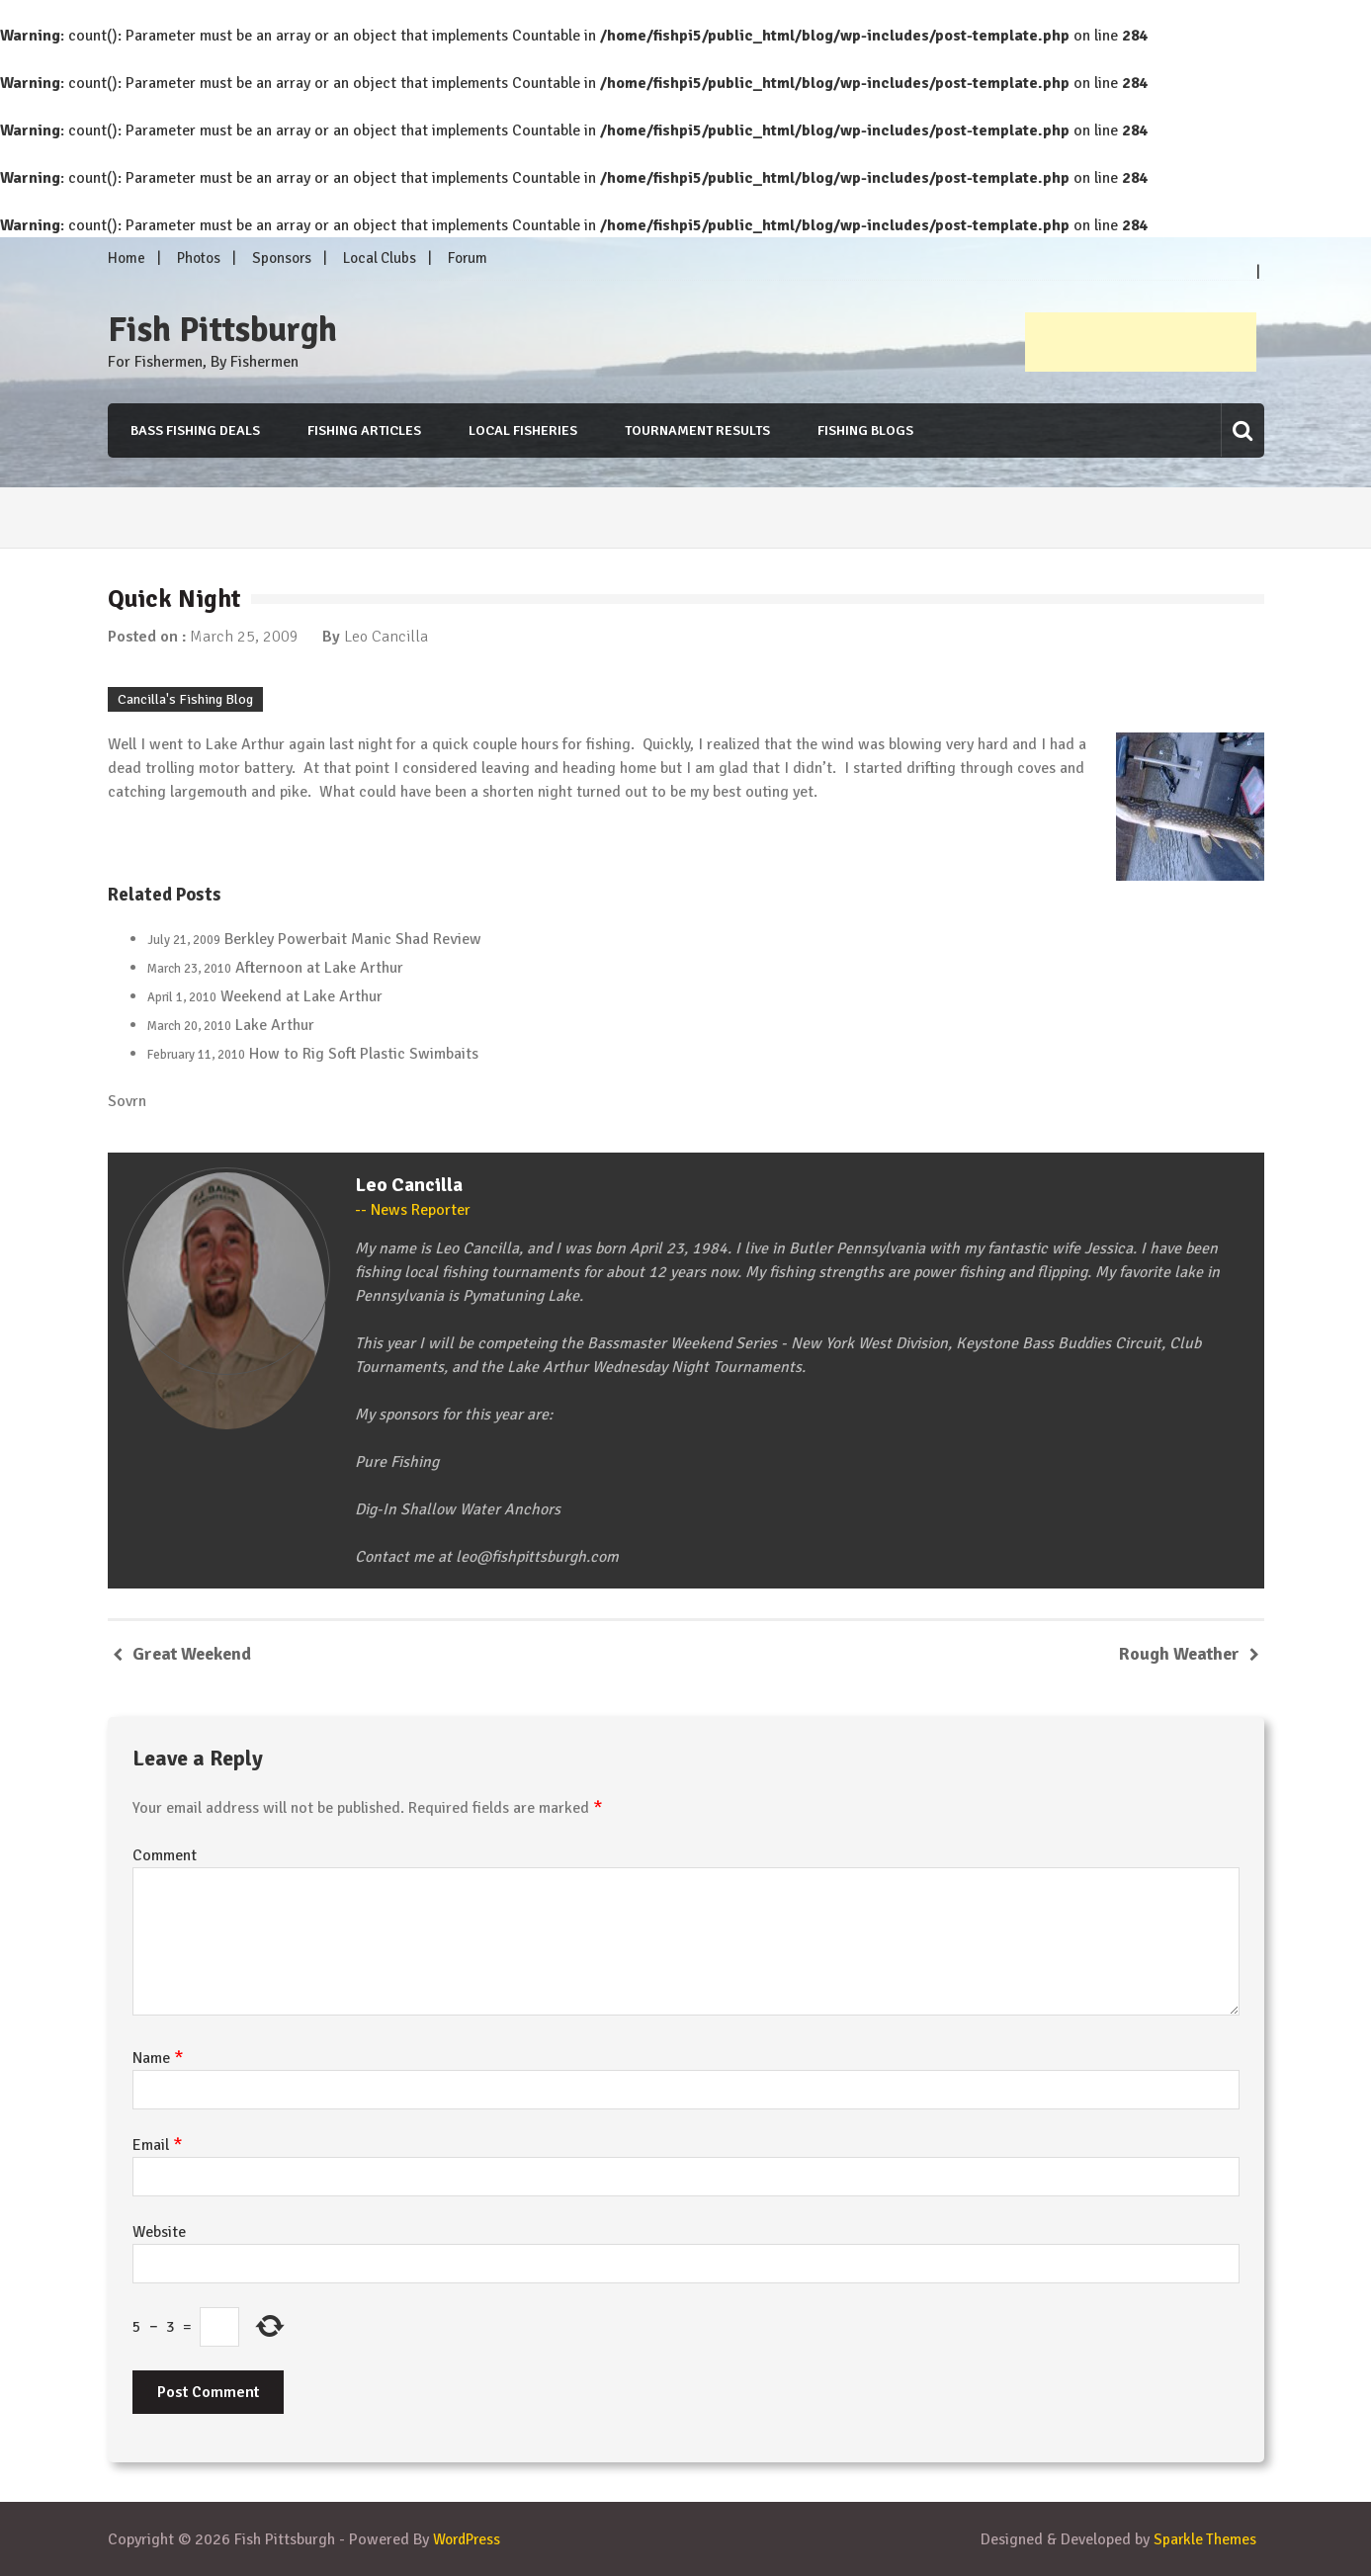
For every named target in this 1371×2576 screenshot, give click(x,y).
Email (157, 2145)
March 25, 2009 (244, 636)
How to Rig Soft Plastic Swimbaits (363, 1054)
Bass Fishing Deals (192, 430)
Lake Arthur (274, 1025)
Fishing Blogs (866, 430)
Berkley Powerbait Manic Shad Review (352, 939)
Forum (467, 258)
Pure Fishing (397, 1462)
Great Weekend (191, 1654)
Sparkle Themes (1204, 2539)
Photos (198, 258)
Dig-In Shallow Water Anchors (457, 1509)
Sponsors (281, 258)
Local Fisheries (522, 430)
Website (159, 2232)
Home (126, 258)
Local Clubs (379, 258)
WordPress (469, 2539)
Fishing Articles (362, 430)
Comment (164, 1855)
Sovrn (127, 1101)
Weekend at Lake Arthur (301, 996)
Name (158, 2058)
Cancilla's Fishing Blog (185, 699)
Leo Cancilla (386, 636)
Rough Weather (1179, 1654)
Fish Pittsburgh (222, 330)
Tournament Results (697, 430)
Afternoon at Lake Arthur (319, 968)
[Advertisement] (1140, 342)
